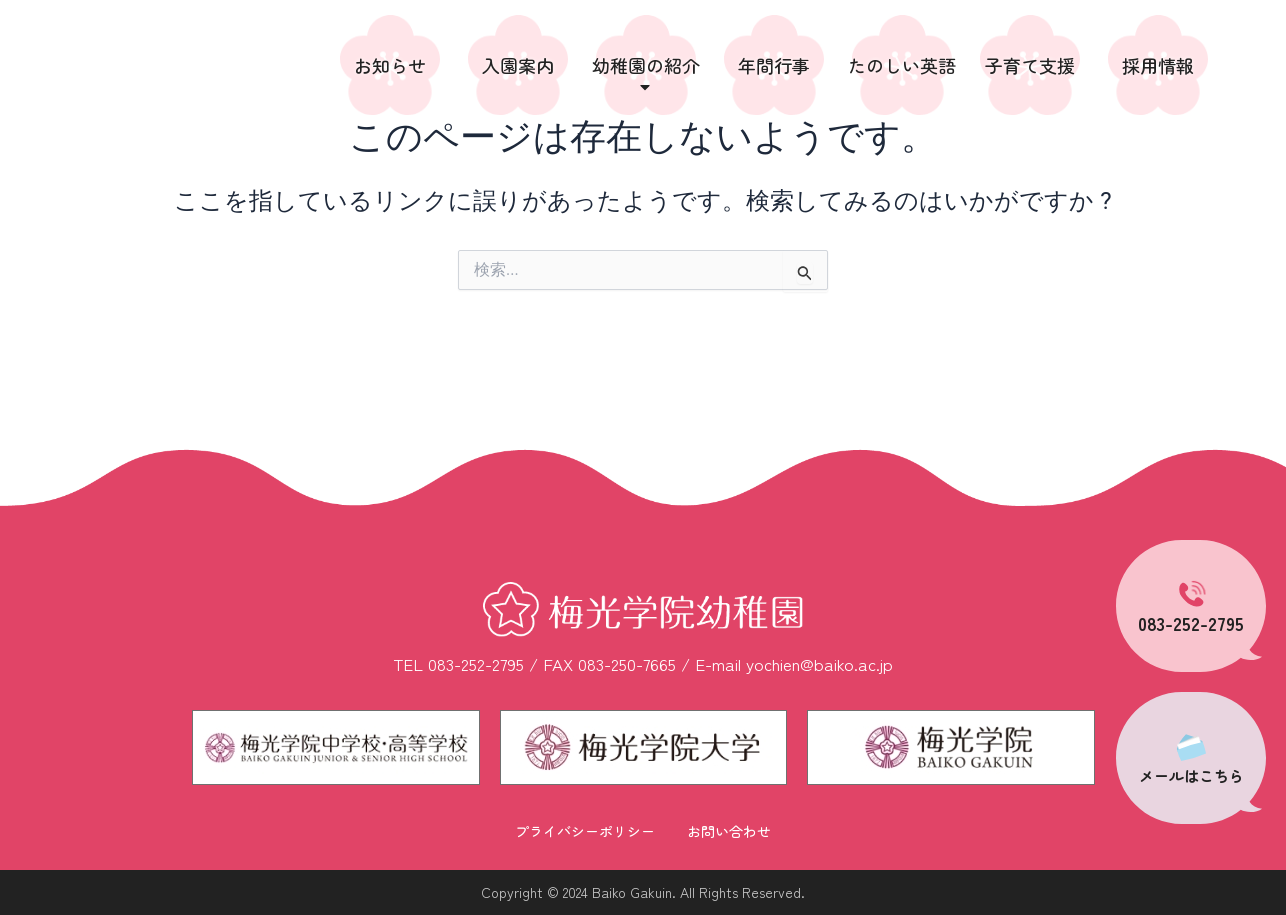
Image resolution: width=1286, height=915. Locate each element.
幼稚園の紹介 (646, 74)
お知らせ (390, 65)
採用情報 (1158, 65)
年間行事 (774, 65)
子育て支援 (1030, 65)
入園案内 (518, 65)
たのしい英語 (902, 65)
